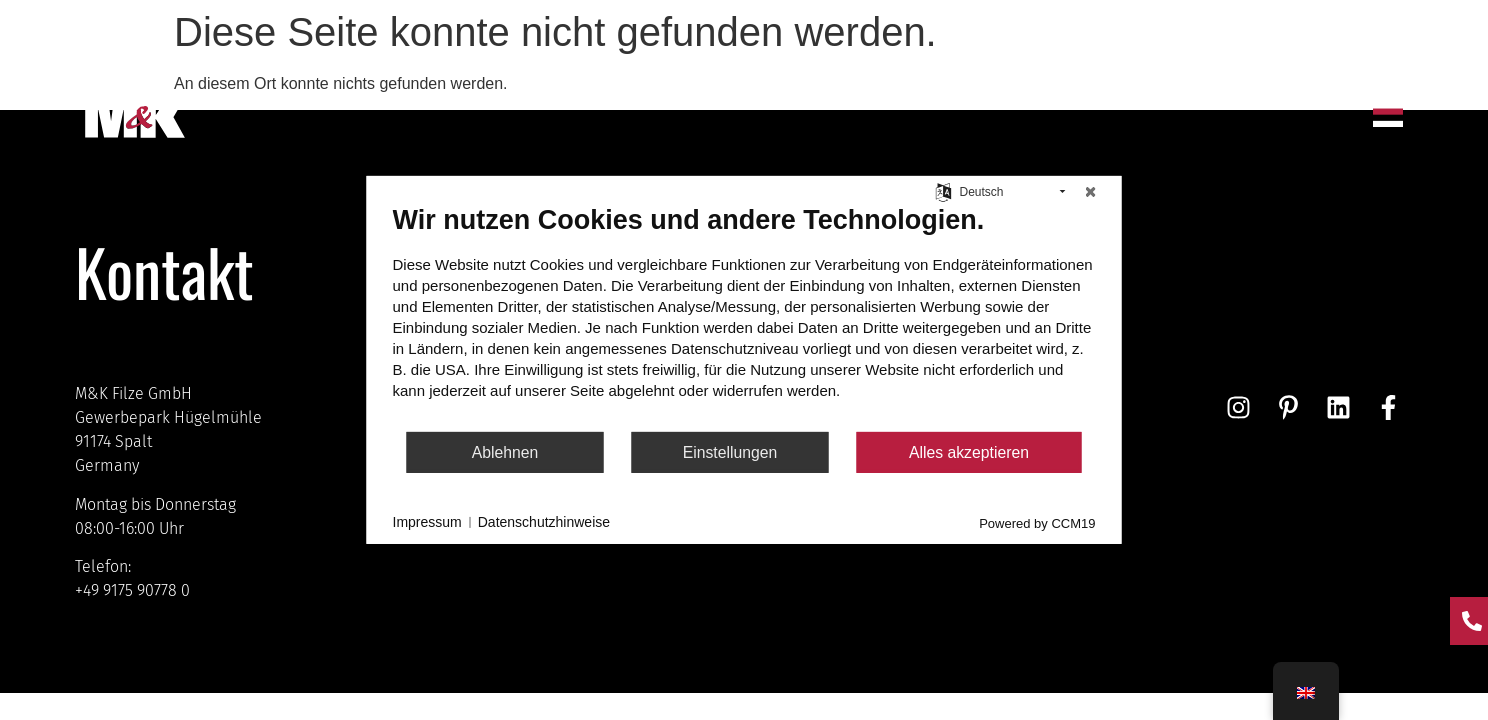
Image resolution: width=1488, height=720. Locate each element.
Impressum (427, 522)
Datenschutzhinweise (544, 522)
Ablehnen (505, 452)
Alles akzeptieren (969, 452)
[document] (744, 317)
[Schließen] (1091, 192)
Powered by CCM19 (1037, 523)
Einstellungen (730, 452)
